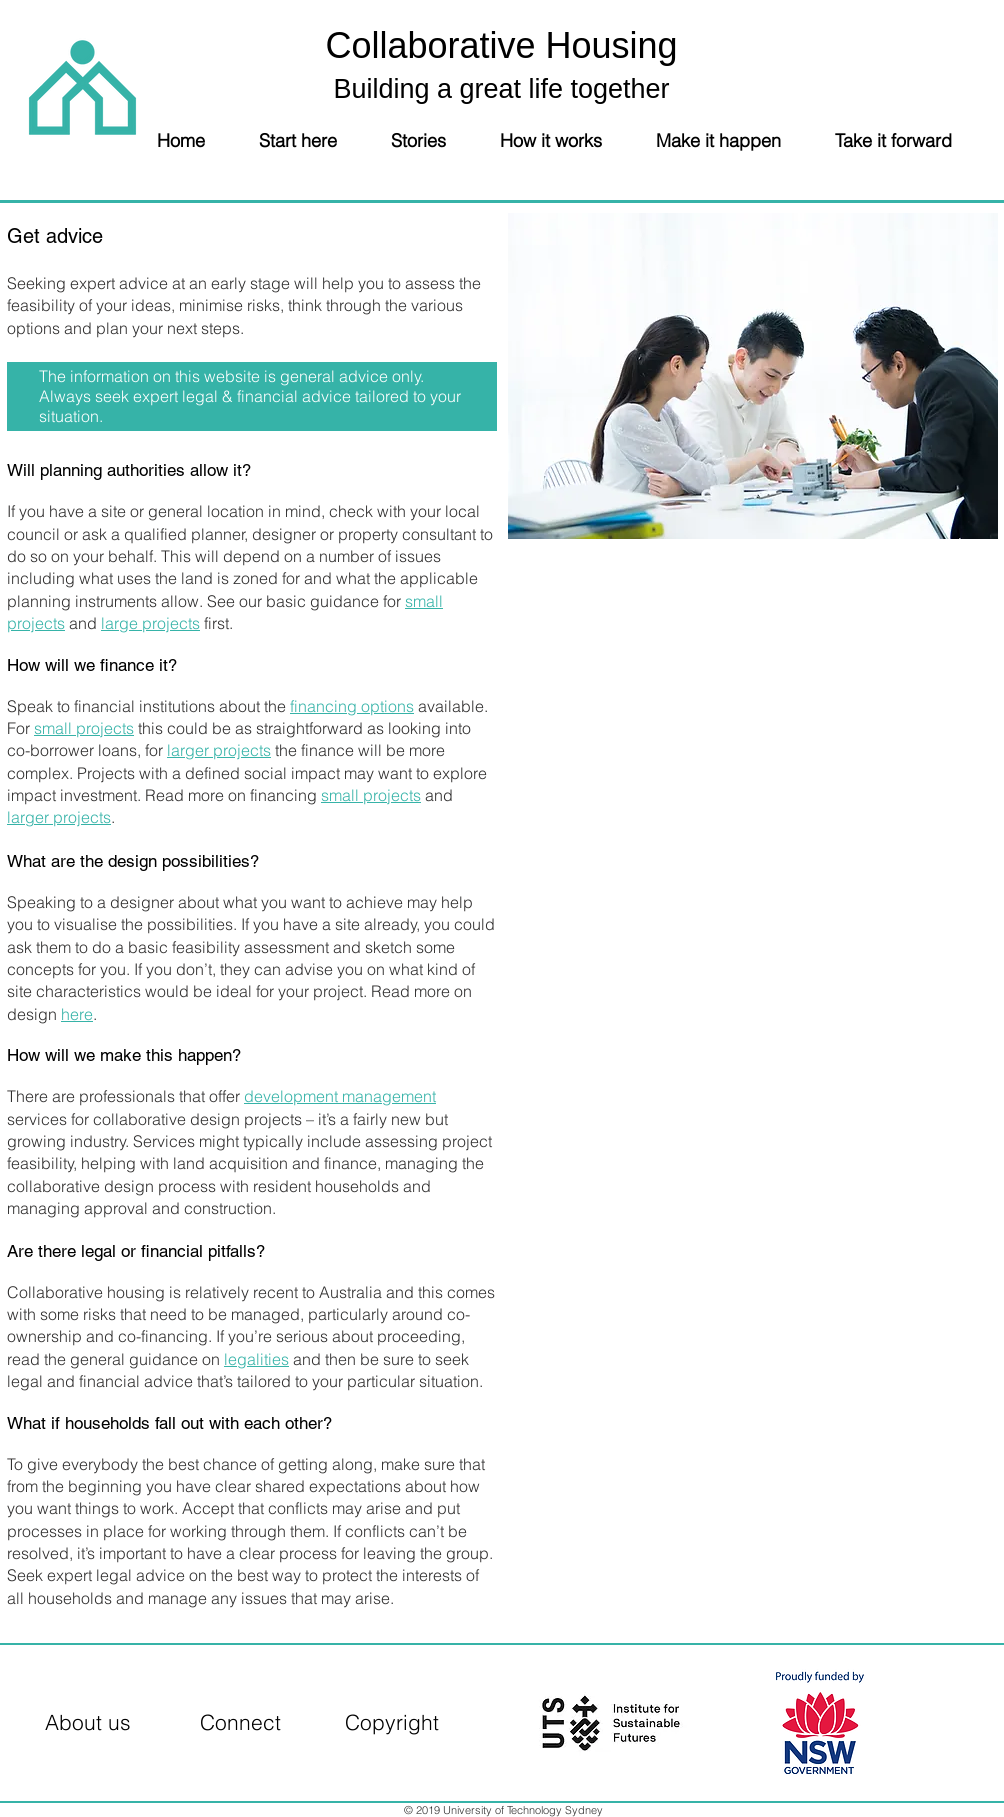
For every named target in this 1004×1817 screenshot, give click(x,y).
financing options (352, 706)
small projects (84, 728)
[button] (312, 139)
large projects (150, 623)
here (77, 1014)
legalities (256, 1359)
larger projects (219, 750)
